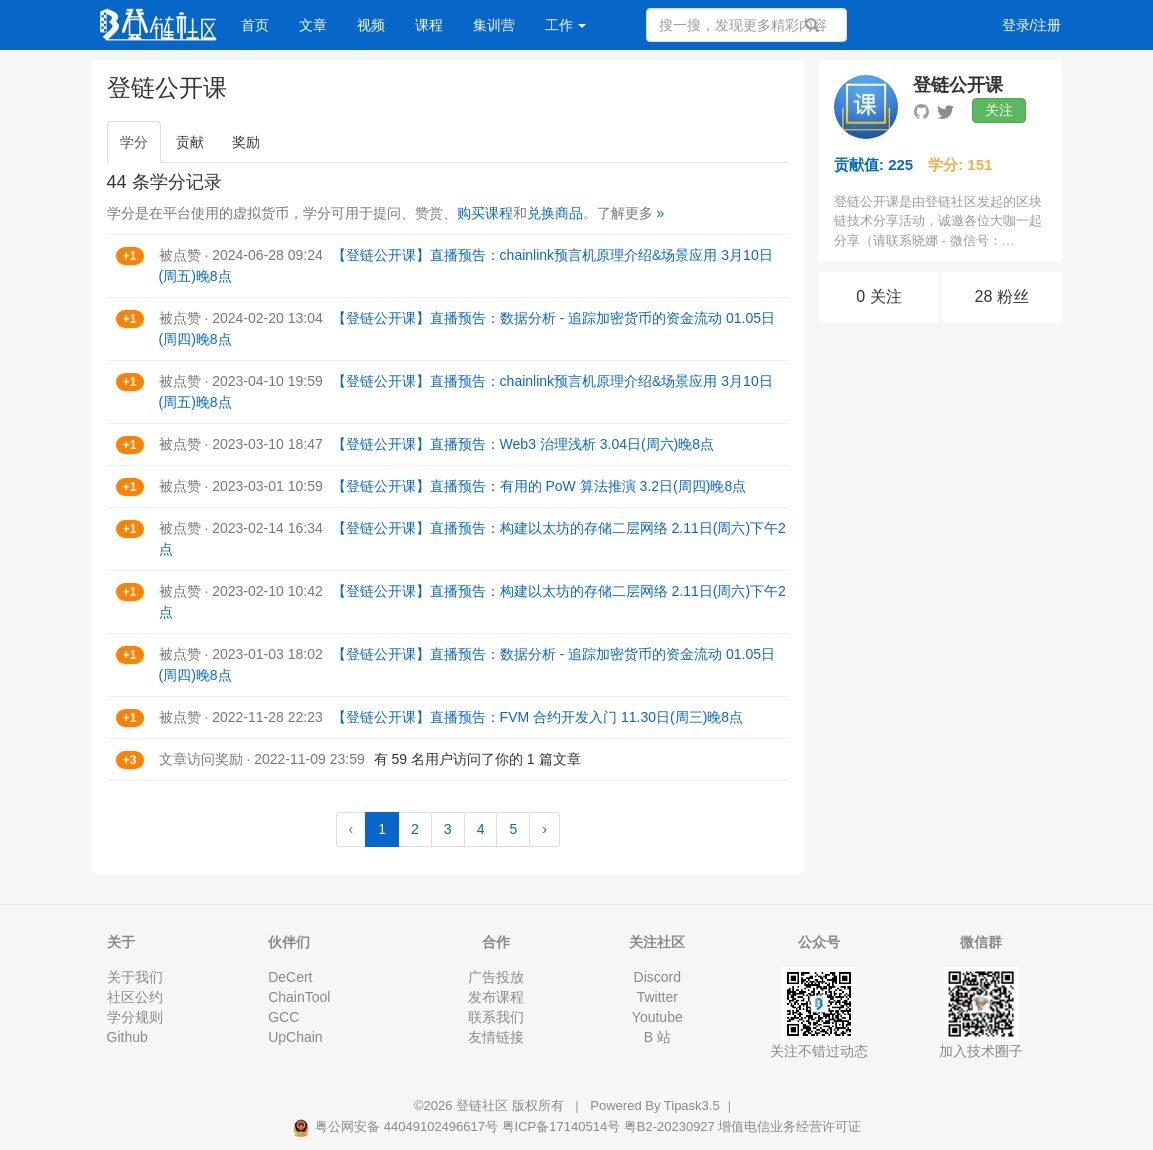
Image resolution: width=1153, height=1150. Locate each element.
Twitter (657, 997)
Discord (657, 977)
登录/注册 (1032, 25)
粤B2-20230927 (669, 1126)
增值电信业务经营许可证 (789, 1126)
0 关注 (878, 296)
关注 (999, 110)
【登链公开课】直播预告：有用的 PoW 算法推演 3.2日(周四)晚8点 (539, 486)
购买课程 (485, 213)
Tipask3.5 (692, 1105)
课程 (429, 25)
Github (127, 1037)
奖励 (246, 142)
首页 (255, 25)
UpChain (295, 1037)
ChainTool (299, 997)
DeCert (290, 977)
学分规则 (135, 1017)
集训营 (494, 25)
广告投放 (496, 977)
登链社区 (484, 1105)
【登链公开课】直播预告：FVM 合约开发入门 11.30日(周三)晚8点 (537, 717)
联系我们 (496, 1017)
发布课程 (496, 997)
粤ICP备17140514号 (561, 1126)
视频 (371, 25)
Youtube (657, 1017)
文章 (313, 25)
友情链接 (496, 1037)
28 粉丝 (1002, 296)
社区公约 (135, 997)
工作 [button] (566, 25)
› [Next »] (544, 829)
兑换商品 (555, 213)
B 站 (657, 1037)
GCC (283, 1017)
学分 (134, 142)
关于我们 (135, 977)
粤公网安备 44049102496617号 (397, 1126)
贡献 (190, 142)
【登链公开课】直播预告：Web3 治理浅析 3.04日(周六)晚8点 (523, 444)
